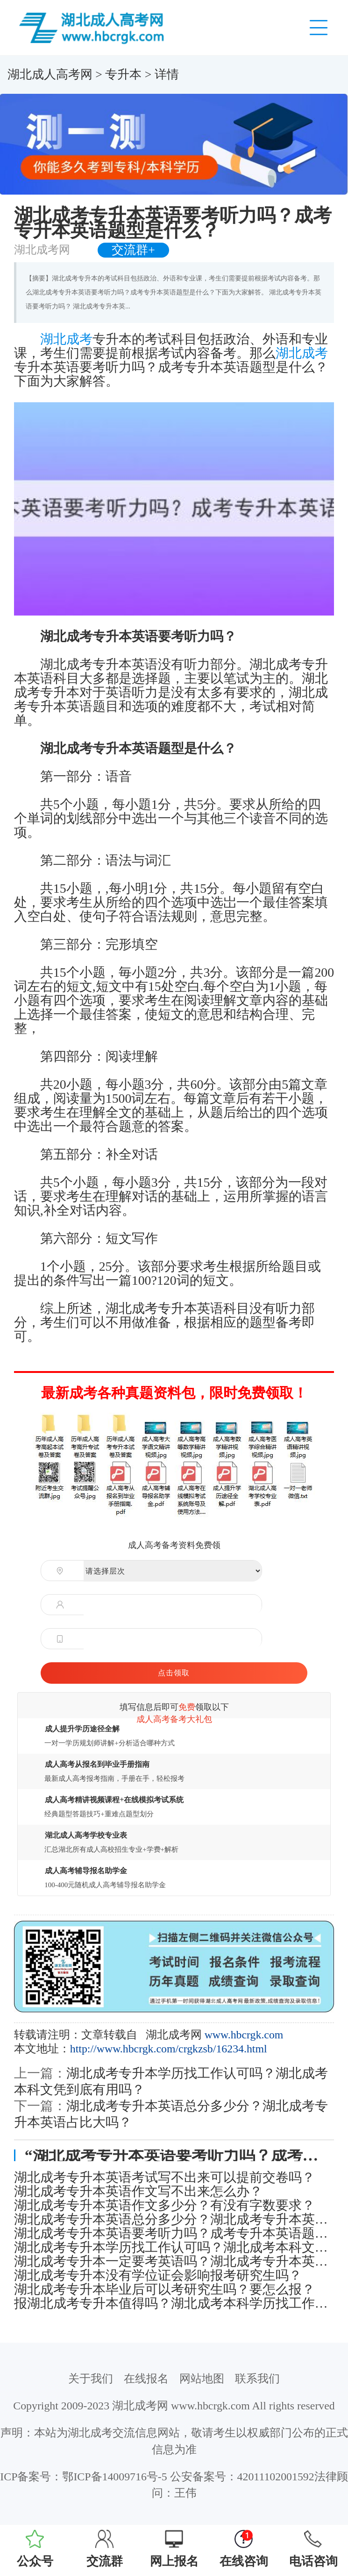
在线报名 (146, 2379)
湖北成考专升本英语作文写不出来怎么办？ (138, 2191)
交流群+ (133, 250)
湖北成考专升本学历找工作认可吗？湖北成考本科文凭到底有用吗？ (174, 2247)
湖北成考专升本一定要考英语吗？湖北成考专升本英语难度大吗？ (174, 2261)
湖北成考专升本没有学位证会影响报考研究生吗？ (158, 2275)
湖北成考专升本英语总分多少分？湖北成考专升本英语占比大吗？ (174, 2219)
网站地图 (201, 2379)
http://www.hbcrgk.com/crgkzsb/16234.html (168, 2049)
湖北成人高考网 (49, 74)
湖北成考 (66, 339)
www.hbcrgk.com (244, 2035)
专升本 (123, 74)
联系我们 (257, 2379)
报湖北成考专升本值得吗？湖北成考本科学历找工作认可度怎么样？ (174, 2303)
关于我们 (90, 2379)
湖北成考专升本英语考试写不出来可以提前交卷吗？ (164, 2177)
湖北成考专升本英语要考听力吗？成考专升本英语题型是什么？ (174, 2233)
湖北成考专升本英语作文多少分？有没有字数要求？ (164, 2205)
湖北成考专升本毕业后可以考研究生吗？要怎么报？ (164, 2289)
